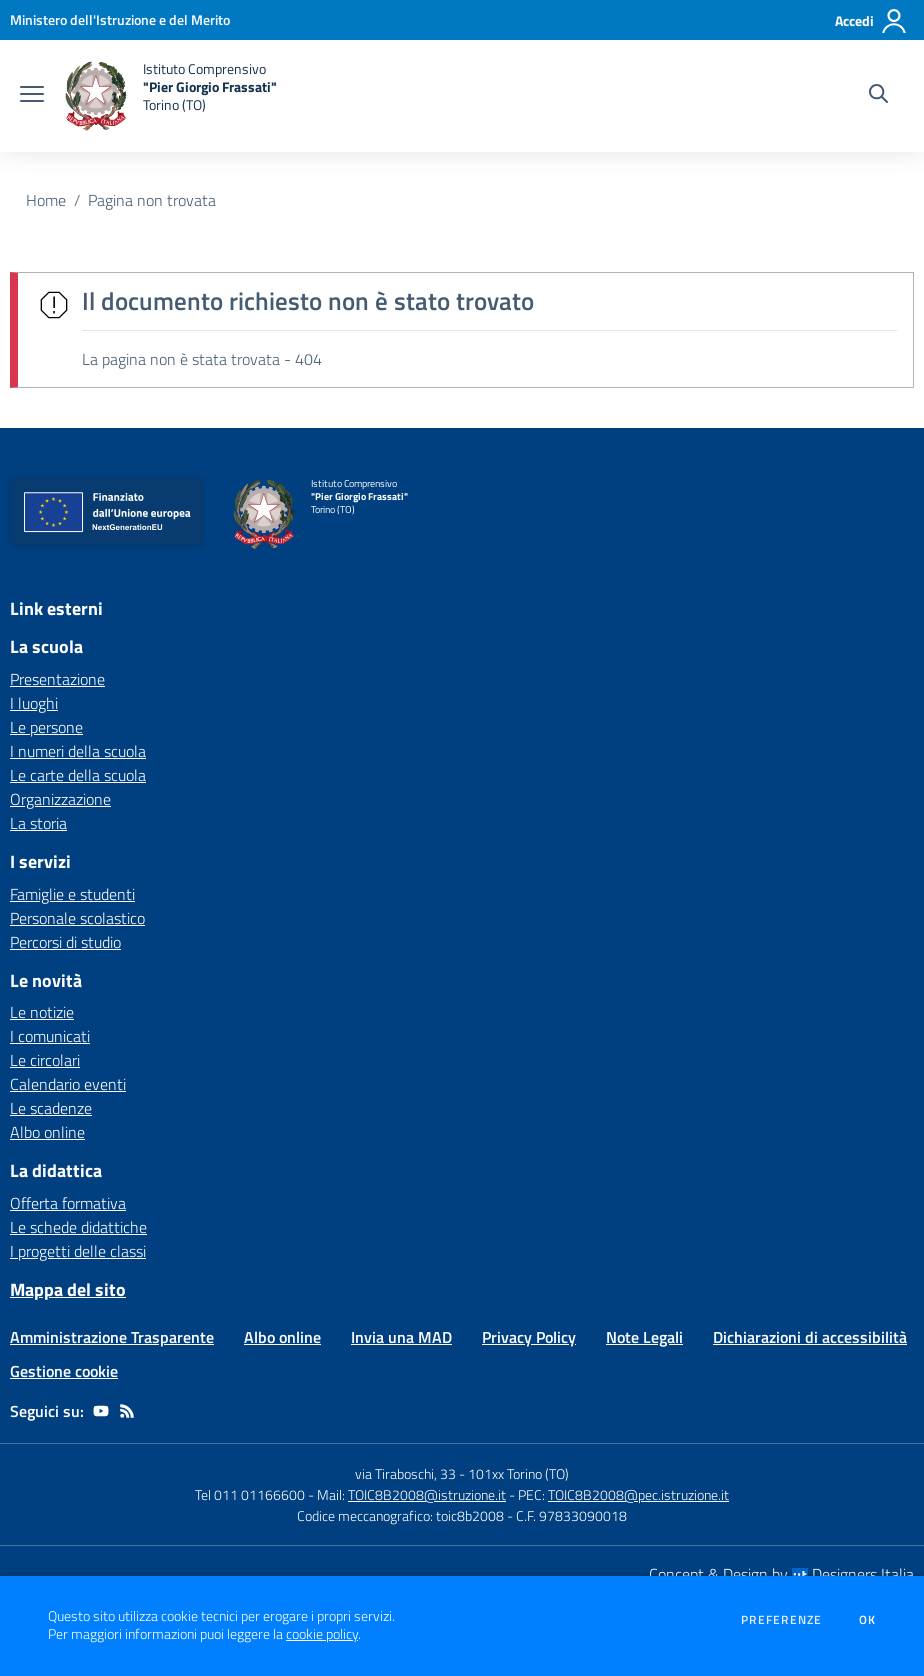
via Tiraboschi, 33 (405, 1473)
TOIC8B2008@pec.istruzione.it (638, 1494)
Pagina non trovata (152, 200)
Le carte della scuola (78, 775)
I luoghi (34, 703)
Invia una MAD (401, 1337)
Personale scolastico (77, 918)
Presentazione (57, 679)
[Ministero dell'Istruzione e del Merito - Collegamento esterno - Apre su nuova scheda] (120, 19)
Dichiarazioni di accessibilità (810, 1337)
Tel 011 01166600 (250, 1494)
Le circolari (45, 1060)
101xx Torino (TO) (518, 1473)
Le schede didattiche (78, 1227)
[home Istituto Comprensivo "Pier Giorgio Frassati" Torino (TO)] (170, 96)
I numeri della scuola (78, 751)
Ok (868, 1620)
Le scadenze (51, 1108)
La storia (38, 823)
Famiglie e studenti (72, 894)
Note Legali (644, 1337)
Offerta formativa (68, 1203)
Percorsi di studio (65, 942)
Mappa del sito (68, 1289)
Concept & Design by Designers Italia (781, 1574)
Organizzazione (60, 799)
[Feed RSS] (127, 1411)
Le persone (46, 727)
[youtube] (101, 1411)
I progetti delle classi (78, 1251)
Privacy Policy (529, 1337)
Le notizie (42, 1012)
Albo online (47, 1132)
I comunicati (50, 1036)
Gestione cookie (64, 1371)
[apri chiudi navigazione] (32, 96)
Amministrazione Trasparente (112, 1337)
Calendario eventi (68, 1084)
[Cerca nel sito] (878, 96)
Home (46, 200)
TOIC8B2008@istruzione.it (427, 1494)
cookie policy (322, 1634)
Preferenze (781, 1620)
